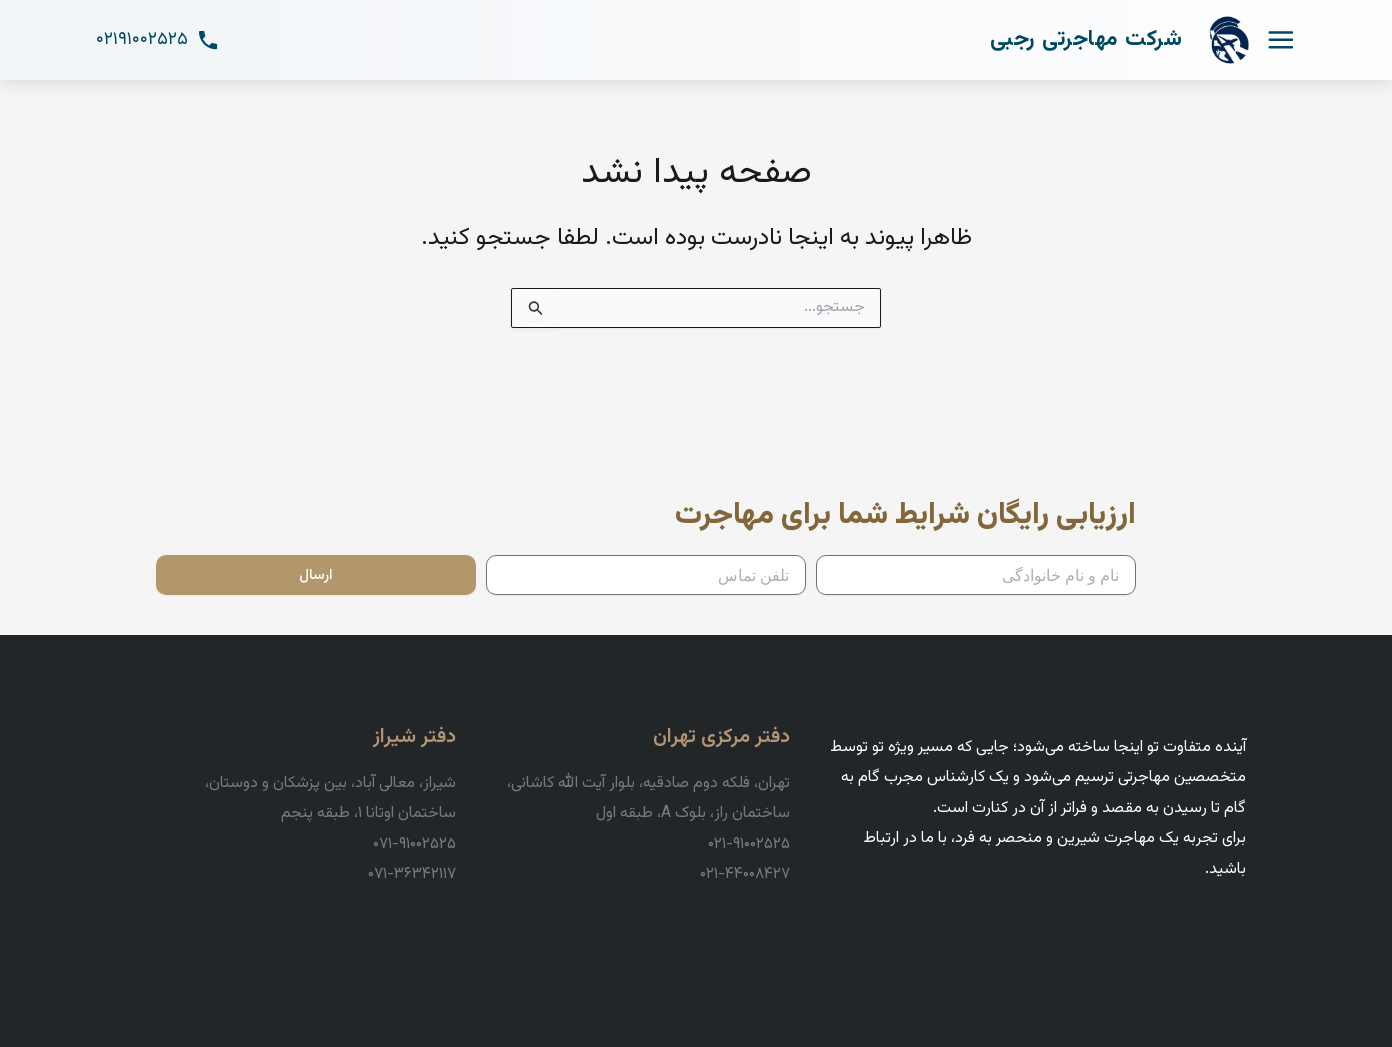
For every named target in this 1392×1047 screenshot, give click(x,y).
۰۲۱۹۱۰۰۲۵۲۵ (158, 40)
